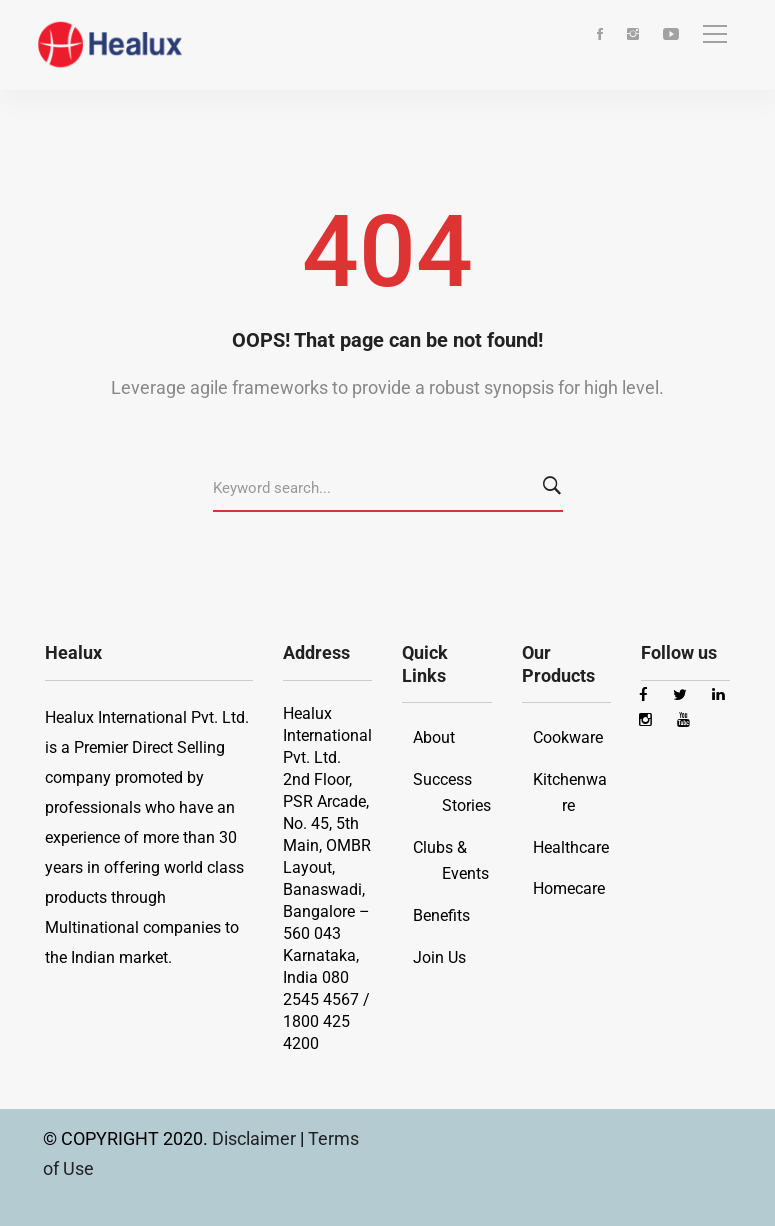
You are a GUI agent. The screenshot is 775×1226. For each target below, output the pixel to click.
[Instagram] (633, 35)
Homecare (569, 888)
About (434, 737)
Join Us (439, 957)
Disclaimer (256, 1138)
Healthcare (571, 847)
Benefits (441, 915)
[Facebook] (600, 35)
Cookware (568, 737)
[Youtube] (671, 35)
